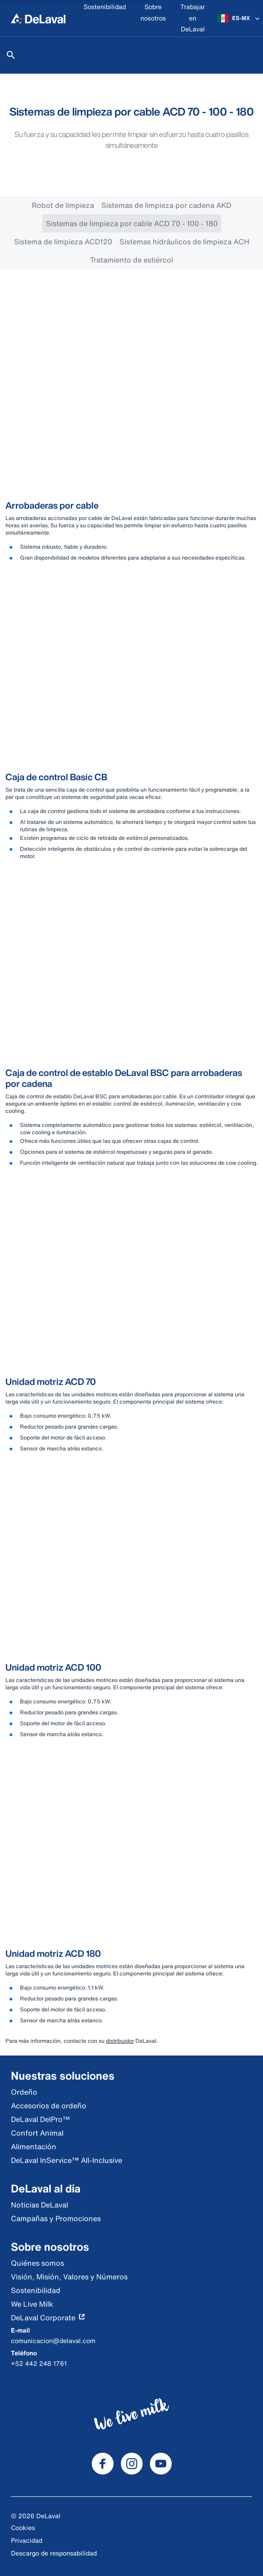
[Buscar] (11, 55)
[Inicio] (38, 18)
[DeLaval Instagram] (131, 2464)
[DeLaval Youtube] (160, 2464)
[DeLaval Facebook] (102, 2464)
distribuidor (120, 2041)
